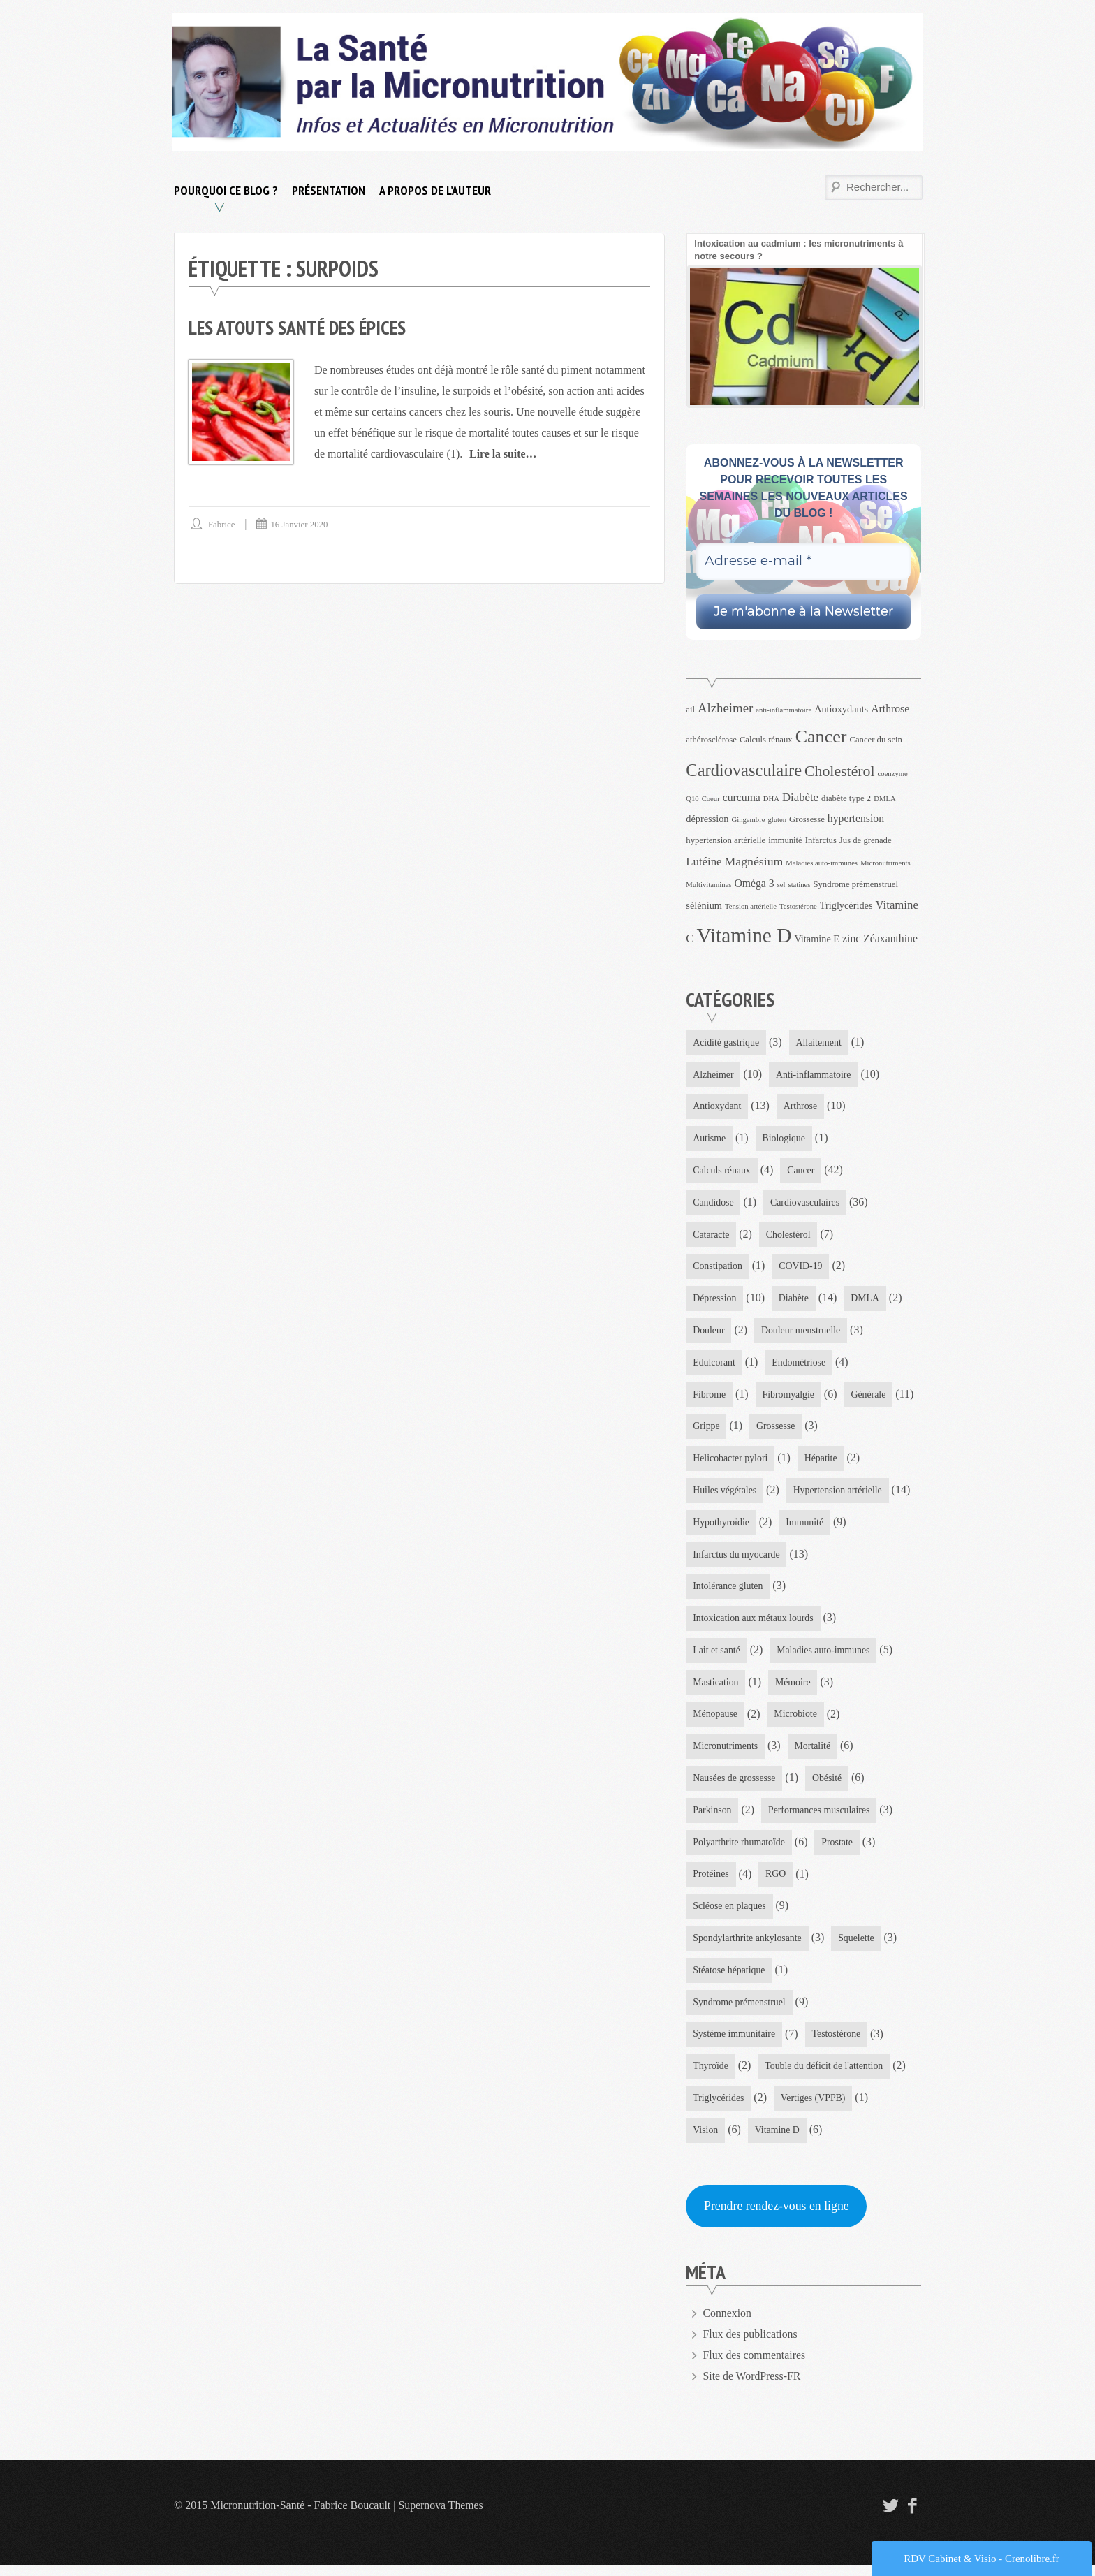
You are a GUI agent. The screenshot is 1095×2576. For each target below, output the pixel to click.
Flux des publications (751, 2345)
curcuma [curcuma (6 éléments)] (741, 797)
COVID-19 (802, 1269)
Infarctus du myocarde (737, 1559)
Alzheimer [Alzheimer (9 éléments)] (725, 708)
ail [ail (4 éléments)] (690, 710)
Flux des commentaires (755, 2366)
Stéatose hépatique (729, 1979)
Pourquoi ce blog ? (226, 190)
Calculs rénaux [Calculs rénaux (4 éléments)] (766, 740)
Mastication (716, 1688)
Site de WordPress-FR (752, 2387)
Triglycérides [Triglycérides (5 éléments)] (846, 905)
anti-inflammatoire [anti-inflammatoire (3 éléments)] (783, 710)
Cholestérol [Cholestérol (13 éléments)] (839, 771)
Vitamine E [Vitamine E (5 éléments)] (816, 938)
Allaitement (820, 1042)
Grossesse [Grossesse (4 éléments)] (807, 819)
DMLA (866, 1301)
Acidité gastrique (726, 1042)
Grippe (784, 1430)
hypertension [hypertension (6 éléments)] (856, 818)
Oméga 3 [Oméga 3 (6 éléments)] (754, 883)
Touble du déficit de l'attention (825, 2076)
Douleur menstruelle (802, 1333)
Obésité (829, 1785)
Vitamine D (777, 2140)
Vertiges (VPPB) (814, 2108)
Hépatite (821, 1462)
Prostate (838, 1850)
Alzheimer (713, 1074)
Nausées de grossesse (735, 1785)
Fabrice (221, 523)
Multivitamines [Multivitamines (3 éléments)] (708, 884)
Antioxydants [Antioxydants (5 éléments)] (841, 709)
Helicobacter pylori (730, 1462)
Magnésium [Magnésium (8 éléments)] (754, 861)
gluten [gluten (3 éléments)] (776, 820)
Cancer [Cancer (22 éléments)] (821, 736)
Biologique (784, 1139)
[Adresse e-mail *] (803, 561)
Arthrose (801, 1107)
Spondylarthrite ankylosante (747, 1947)
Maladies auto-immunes (824, 1656)
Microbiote (796, 1720)
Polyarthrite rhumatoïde (739, 1850)
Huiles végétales (725, 1494)
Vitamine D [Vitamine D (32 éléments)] (744, 935)
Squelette (857, 1947)
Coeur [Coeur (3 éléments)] (711, 799)
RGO (776, 1882)
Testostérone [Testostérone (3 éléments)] (798, 906)
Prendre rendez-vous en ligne (777, 2217)
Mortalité (813, 1753)
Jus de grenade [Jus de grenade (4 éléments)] (865, 840)
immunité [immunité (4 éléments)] (785, 840)
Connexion (727, 2324)
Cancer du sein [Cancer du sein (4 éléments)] (876, 740)
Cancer (802, 1171)
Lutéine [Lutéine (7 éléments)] (703, 861)
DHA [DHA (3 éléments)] (771, 799)
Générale (710, 1430)
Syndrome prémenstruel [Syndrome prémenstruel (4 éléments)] (855, 884)
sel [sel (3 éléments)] (781, 884)
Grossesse (853, 1430)
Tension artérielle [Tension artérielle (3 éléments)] (751, 906)
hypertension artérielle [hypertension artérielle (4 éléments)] (725, 840)
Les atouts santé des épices (300, 327)
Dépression (715, 1301)
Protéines (711, 1882)
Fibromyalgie (789, 1398)
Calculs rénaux (722, 1171)
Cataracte (711, 1236)
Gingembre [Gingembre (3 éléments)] (748, 820)
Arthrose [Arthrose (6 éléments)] (890, 709)
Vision (706, 2140)
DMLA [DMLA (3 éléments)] (884, 799)
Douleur (709, 1333)
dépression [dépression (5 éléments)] (707, 818)
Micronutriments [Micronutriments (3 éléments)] (885, 863)
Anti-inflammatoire (815, 1074)
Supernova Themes (442, 2516)
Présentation (328, 190)
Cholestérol (789, 1236)
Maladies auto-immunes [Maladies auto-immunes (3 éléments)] (822, 863)
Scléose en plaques (730, 1915)
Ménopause (715, 1720)
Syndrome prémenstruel (739, 2011)
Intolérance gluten (728, 1591)
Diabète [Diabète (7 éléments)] (800, 797)
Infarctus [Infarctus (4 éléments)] (821, 840)
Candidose (713, 1204)
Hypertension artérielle (839, 1494)
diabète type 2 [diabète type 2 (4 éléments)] (846, 798)
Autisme (709, 1139)
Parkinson (712, 1818)
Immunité (806, 1527)
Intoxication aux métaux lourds (754, 1623)
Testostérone (837, 2044)
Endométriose (799, 1365)
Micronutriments (725, 1753)
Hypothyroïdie (721, 1527)
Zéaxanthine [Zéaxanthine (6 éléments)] (890, 938)
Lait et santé (716, 1656)
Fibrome (709, 1398)
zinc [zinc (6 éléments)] (851, 938)
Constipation (718, 1269)
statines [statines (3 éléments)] (799, 884)
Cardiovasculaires (806, 1204)
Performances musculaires (820, 1818)
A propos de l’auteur (435, 190)
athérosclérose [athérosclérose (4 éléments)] (711, 740)
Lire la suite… (503, 453)
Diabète (794, 1301)
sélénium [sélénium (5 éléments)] (704, 905)
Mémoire (793, 1688)
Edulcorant (714, 1365)
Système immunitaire (734, 2044)
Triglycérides (718, 2108)
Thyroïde (710, 2076)
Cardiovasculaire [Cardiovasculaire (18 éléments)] (744, 770)
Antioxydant (717, 1107)
